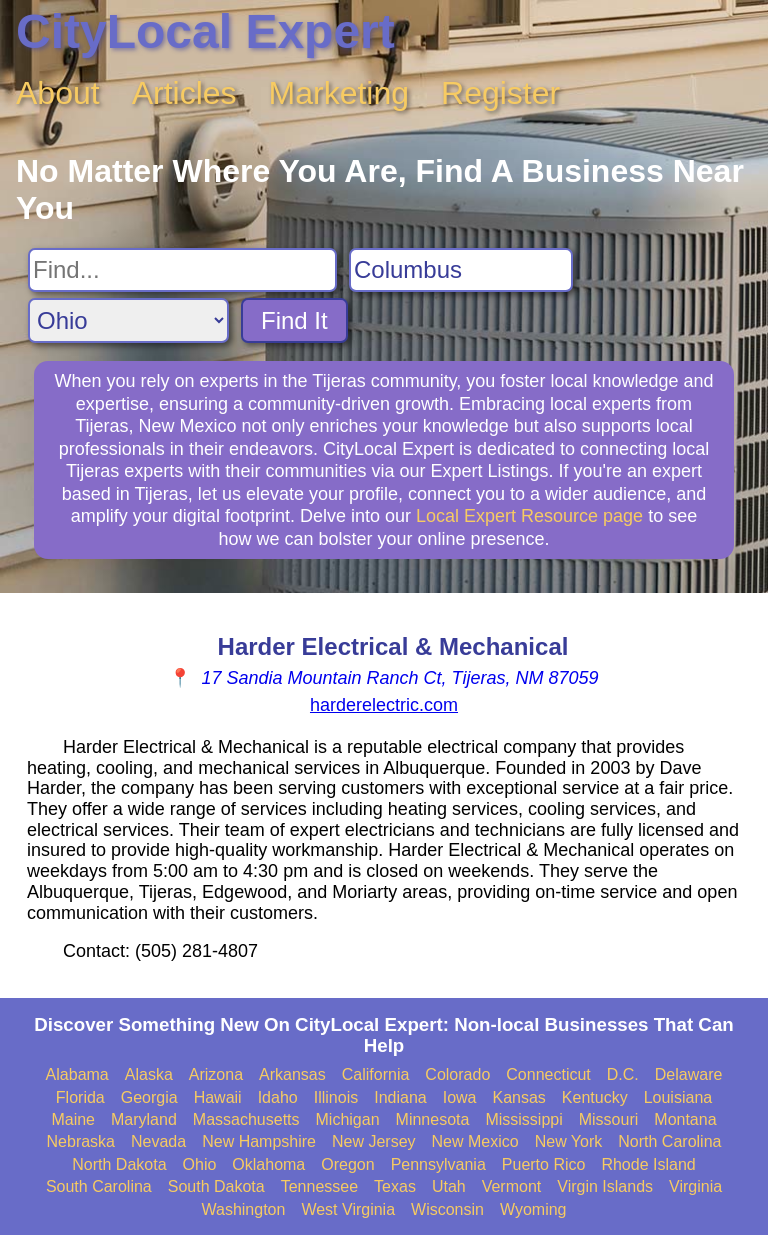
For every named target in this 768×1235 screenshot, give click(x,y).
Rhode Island (648, 1164)
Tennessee (319, 1186)
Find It (294, 320)
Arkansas (292, 1074)
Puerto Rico (544, 1164)
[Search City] (461, 270)
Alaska (149, 1074)
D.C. (623, 1074)
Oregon (347, 1164)
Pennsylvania (438, 1164)
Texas (395, 1186)
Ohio (200, 1164)
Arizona (216, 1074)
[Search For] (182, 270)
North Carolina (669, 1141)
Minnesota (433, 1119)
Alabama (77, 1074)
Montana (685, 1119)
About (58, 93)
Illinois (336, 1097)
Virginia (695, 1186)
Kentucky (595, 1097)
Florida (80, 1097)
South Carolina (99, 1186)
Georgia (149, 1097)
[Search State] (128, 320)
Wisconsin (447, 1209)
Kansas (518, 1097)
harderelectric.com (384, 705)
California (376, 1074)
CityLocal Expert (205, 31)
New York (569, 1141)
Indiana (400, 1097)
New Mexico (475, 1141)
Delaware (689, 1074)
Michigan (348, 1119)
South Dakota (216, 1186)
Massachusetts (246, 1119)
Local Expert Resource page (529, 516)
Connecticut (548, 1074)
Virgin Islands (605, 1186)
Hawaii (218, 1097)
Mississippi (523, 1119)
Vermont (512, 1186)
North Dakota (119, 1164)
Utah (449, 1186)
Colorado (457, 1074)
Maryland (144, 1119)
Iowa (460, 1097)
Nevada (158, 1141)
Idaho (278, 1097)
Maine (73, 1119)
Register (500, 93)
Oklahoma (268, 1164)
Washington (243, 1209)
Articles (184, 93)
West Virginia (348, 1209)
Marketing (339, 93)
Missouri (609, 1119)
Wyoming (533, 1209)
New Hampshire (259, 1141)
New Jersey (374, 1141)
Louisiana (678, 1097)
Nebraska (81, 1141)
